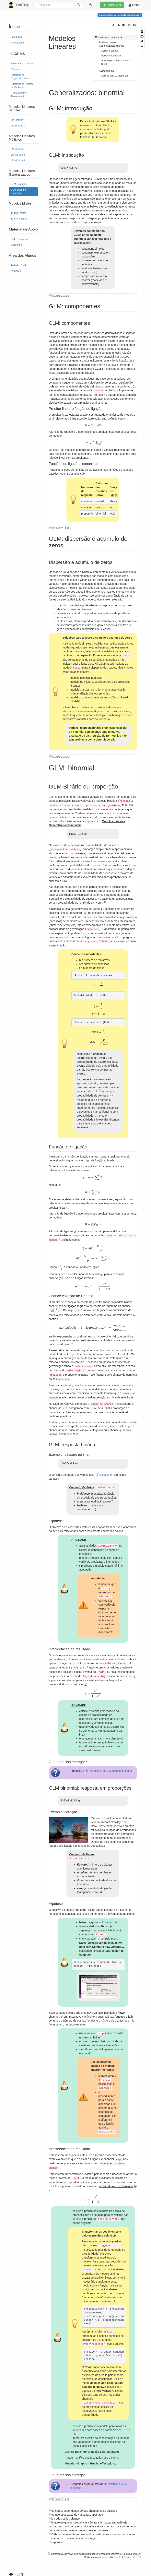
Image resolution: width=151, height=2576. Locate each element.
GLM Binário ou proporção (114, 75)
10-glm (107, 125)
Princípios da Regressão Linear (20, 77)
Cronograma (17, 42)
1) (105, 902)
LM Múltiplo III (18, 160)
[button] (92, 5)
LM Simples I (17, 120)
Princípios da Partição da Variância (22, 86)
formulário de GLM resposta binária (110, 1770)
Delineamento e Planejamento (19, 95)
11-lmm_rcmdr (18, 213)
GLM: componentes (111, 55)
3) (59, 1239)
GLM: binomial (106, 70)
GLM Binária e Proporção (18, 191)
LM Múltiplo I (17, 149)
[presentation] (135, 386)
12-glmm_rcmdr (19, 218)
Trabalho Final (18, 265)
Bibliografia (16, 244)
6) (92, 2173)
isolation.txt (106, 1474)
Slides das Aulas (19, 239)
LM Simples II (18, 125)
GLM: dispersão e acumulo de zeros (116, 62)
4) (72, 1343)
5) (59, 2167)
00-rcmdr (15, 69)
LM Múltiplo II (18, 154)
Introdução (16, 37)
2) (99, 1090)
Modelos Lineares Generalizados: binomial (111, 44)
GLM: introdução (109, 50)
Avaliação (16, 271)
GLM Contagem (19, 184)
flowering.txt (109, 1922)
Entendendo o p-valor (22, 63)
